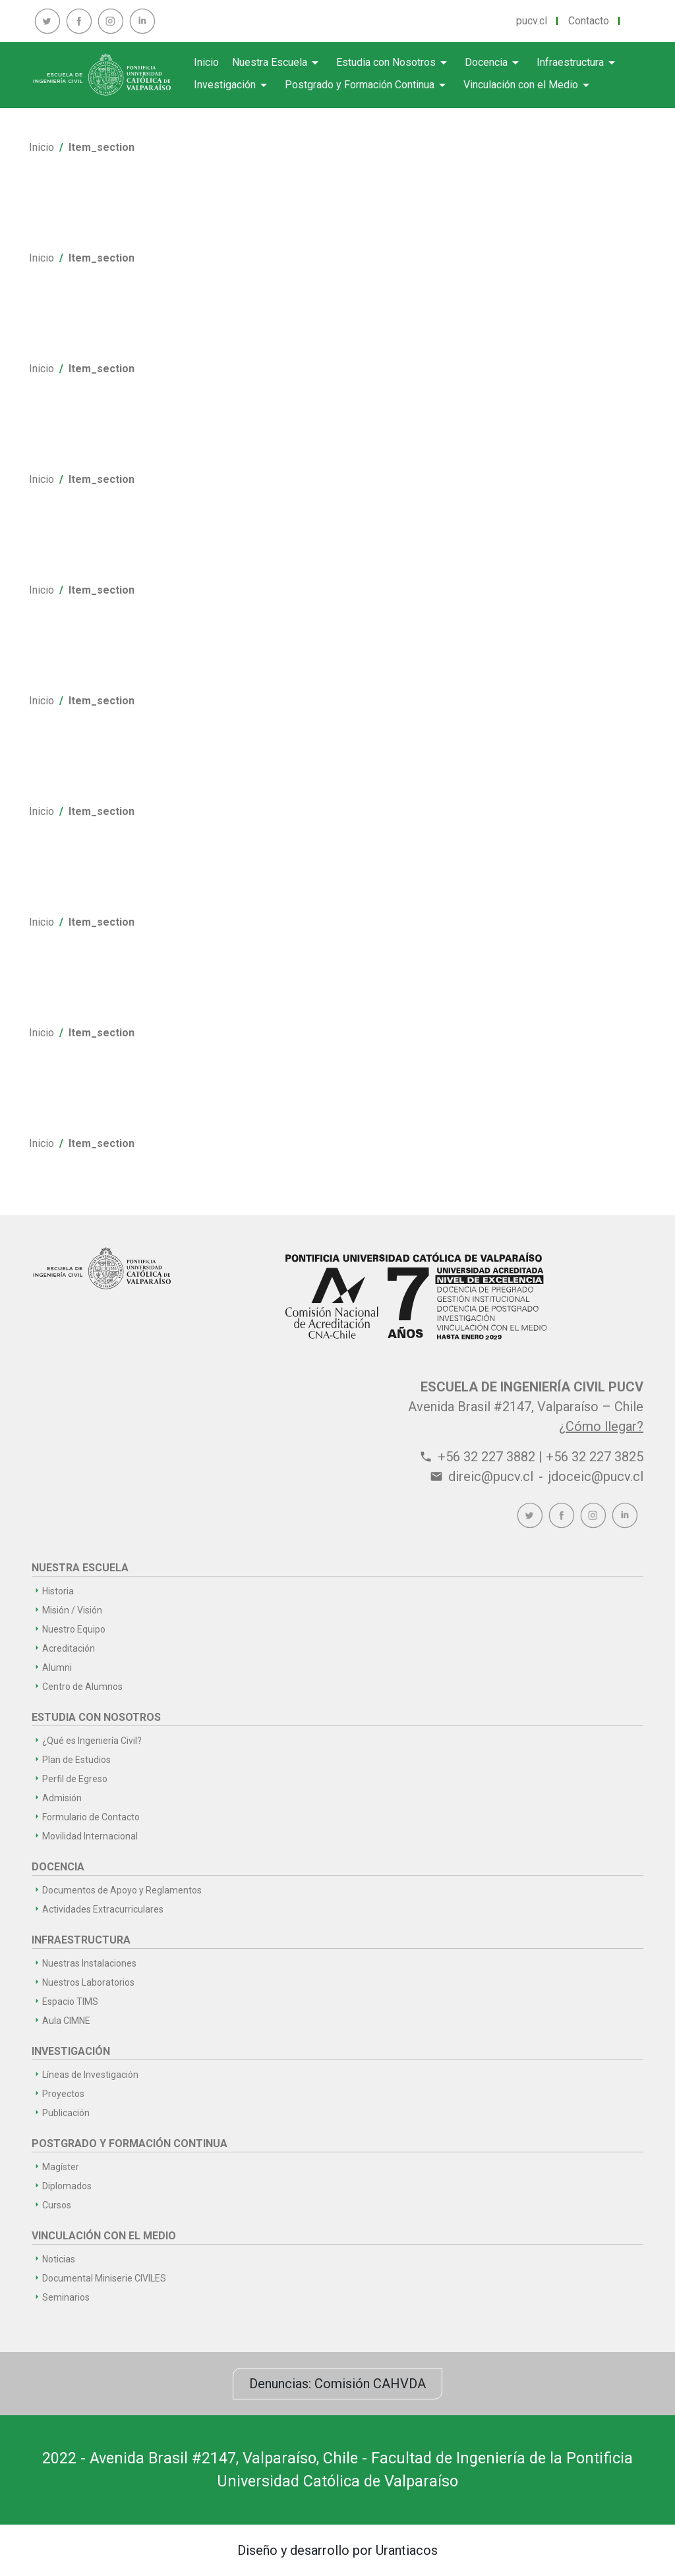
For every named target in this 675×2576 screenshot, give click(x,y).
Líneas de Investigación (90, 2074)
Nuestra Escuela (277, 62)
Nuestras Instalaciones (89, 1963)
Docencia (494, 62)
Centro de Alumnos (82, 1686)
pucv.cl (531, 20)
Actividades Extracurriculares (102, 1909)
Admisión (62, 1798)
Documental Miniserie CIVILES (104, 2278)
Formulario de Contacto (91, 1817)
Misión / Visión (72, 1610)
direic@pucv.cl (490, 1476)
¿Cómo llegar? (601, 1426)
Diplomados (67, 2186)
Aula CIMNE (66, 2020)
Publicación (66, 2113)
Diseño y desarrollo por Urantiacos (337, 2550)
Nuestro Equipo (73, 1629)
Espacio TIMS (70, 2001)
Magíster (60, 2167)
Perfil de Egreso (74, 1779)
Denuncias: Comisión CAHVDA (337, 2384)
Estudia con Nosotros (394, 62)
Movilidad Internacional (90, 1836)
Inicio (206, 62)
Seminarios (66, 2297)
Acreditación (68, 1648)
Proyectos (63, 2093)
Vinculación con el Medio (528, 85)
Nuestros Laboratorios (88, 1982)
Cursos (56, 2205)
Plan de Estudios (76, 1759)
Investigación (233, 85)
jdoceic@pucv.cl (595, 1476)
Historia (58, 1591)
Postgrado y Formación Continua (367, 85)
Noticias (58, 2259)
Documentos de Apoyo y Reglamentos (122, 1890)
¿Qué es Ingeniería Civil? (92, 1740)
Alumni (57, 1667)
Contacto (588, 20)
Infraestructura (578, 62)
